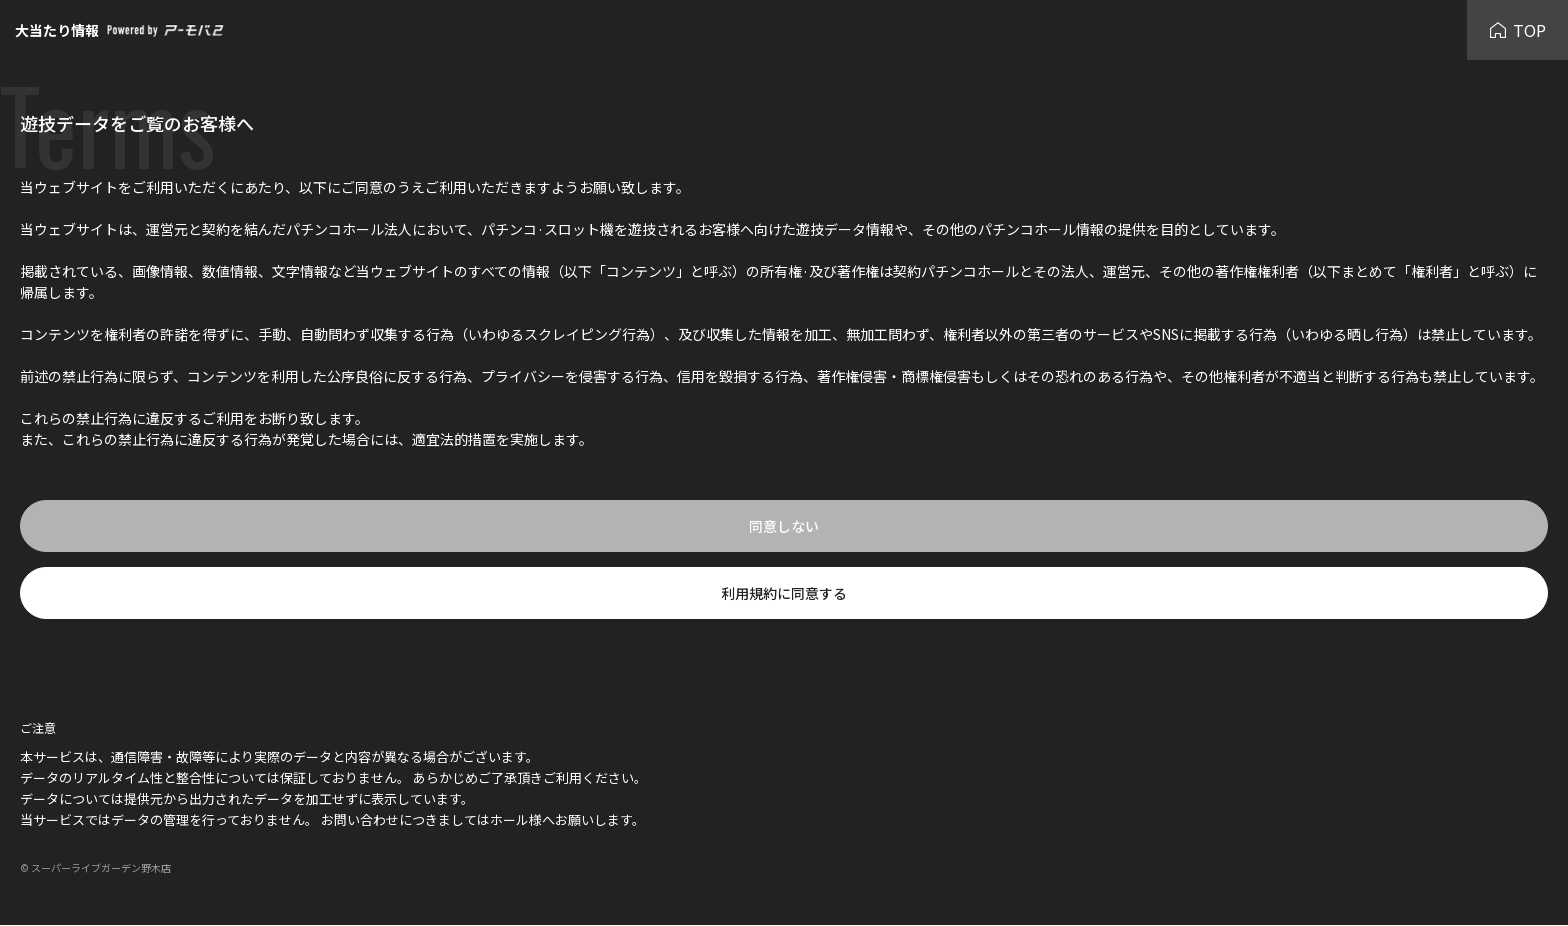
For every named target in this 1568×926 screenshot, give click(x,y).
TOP (1517, 30)
